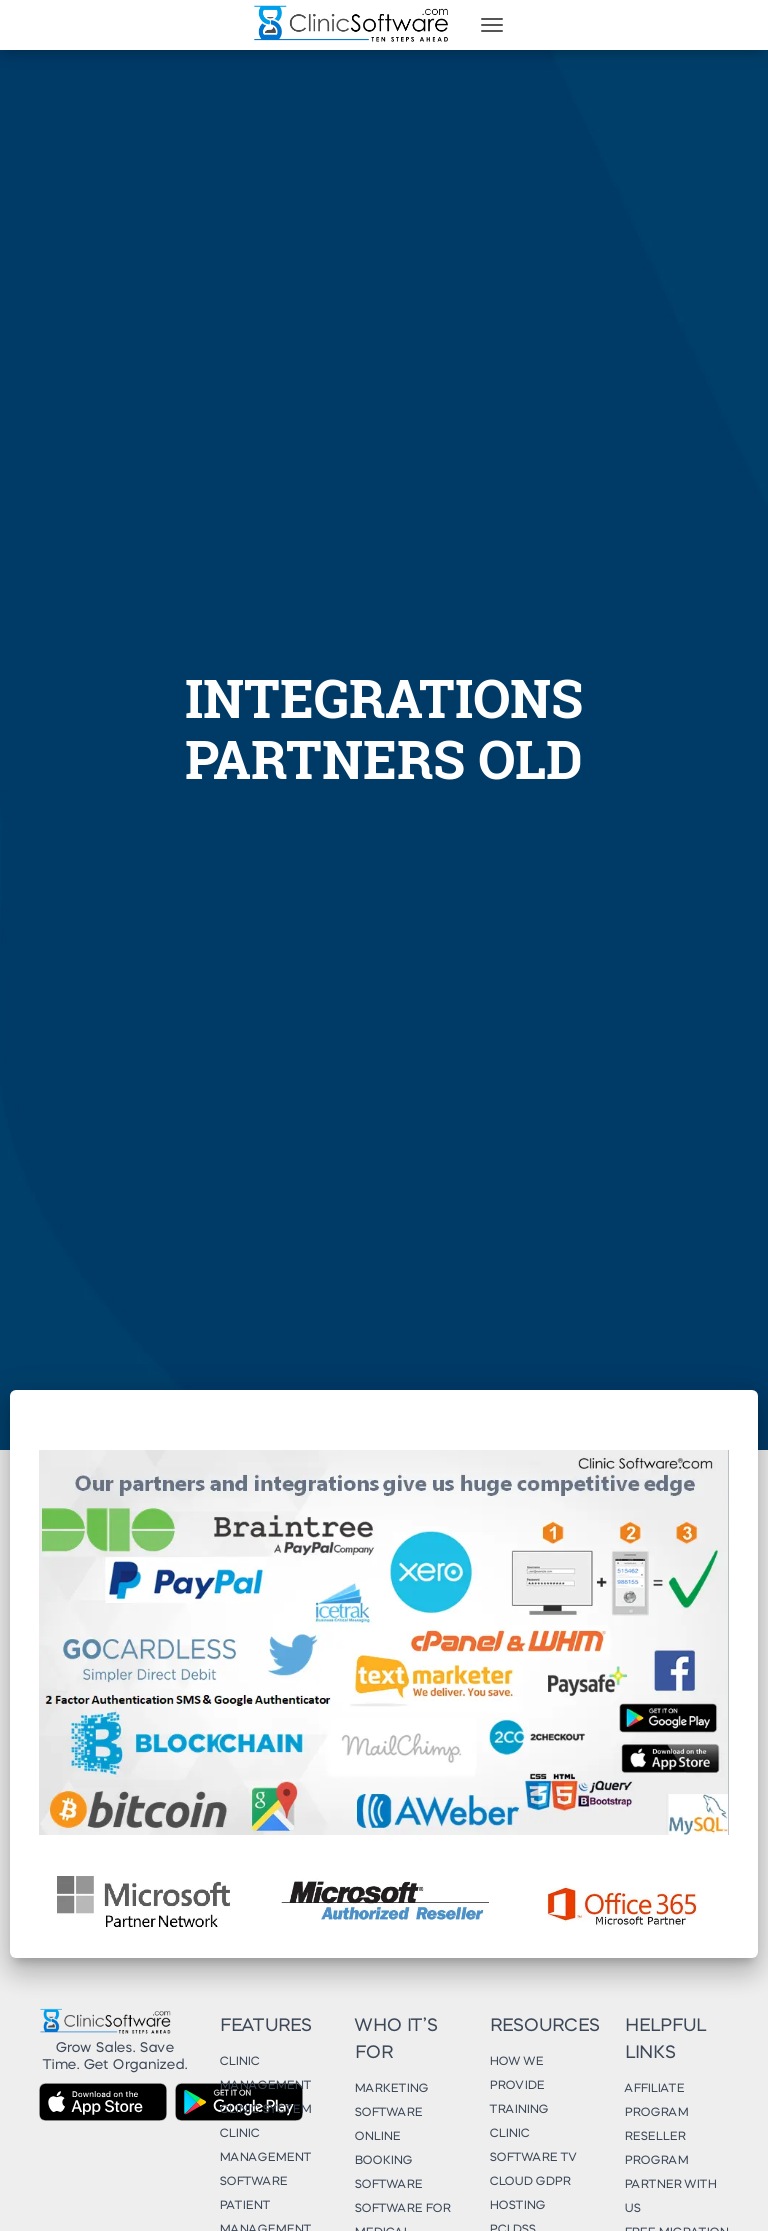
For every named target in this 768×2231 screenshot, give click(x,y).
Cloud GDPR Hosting (529, 2194)
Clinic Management (265, 2074)
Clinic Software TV (533, 2146)
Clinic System (265, 2110)
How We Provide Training (518, 2086)
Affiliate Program (656, 2101)
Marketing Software (391, 2101)
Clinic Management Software (265, 2158)
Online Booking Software (388, 2161)
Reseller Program (656, 2149)
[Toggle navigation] (492, 25)
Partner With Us (670, 2197)
